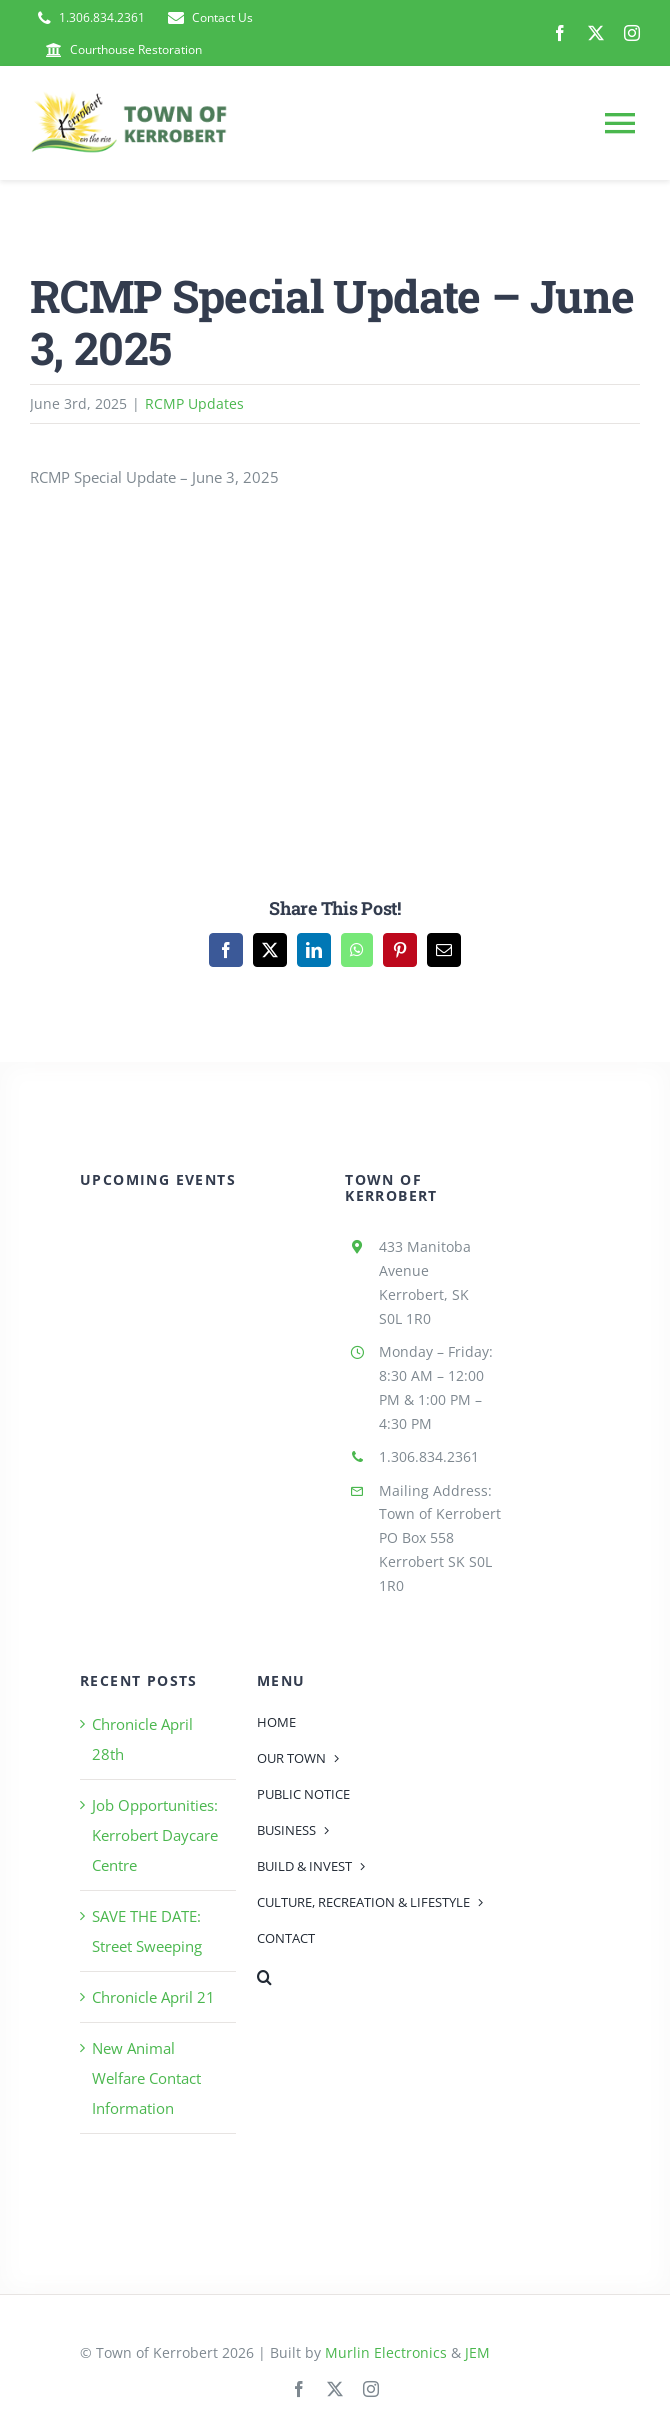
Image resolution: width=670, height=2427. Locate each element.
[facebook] (560, 33)
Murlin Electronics (386, 2352)
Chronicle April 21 (153, 1997)
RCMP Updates (194, 403)
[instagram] (632, 33)
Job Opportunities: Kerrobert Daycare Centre (155, 1835)
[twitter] (596, 33)
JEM (477, 2352)
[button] (379, 1977)
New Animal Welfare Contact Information (146, 2078)
